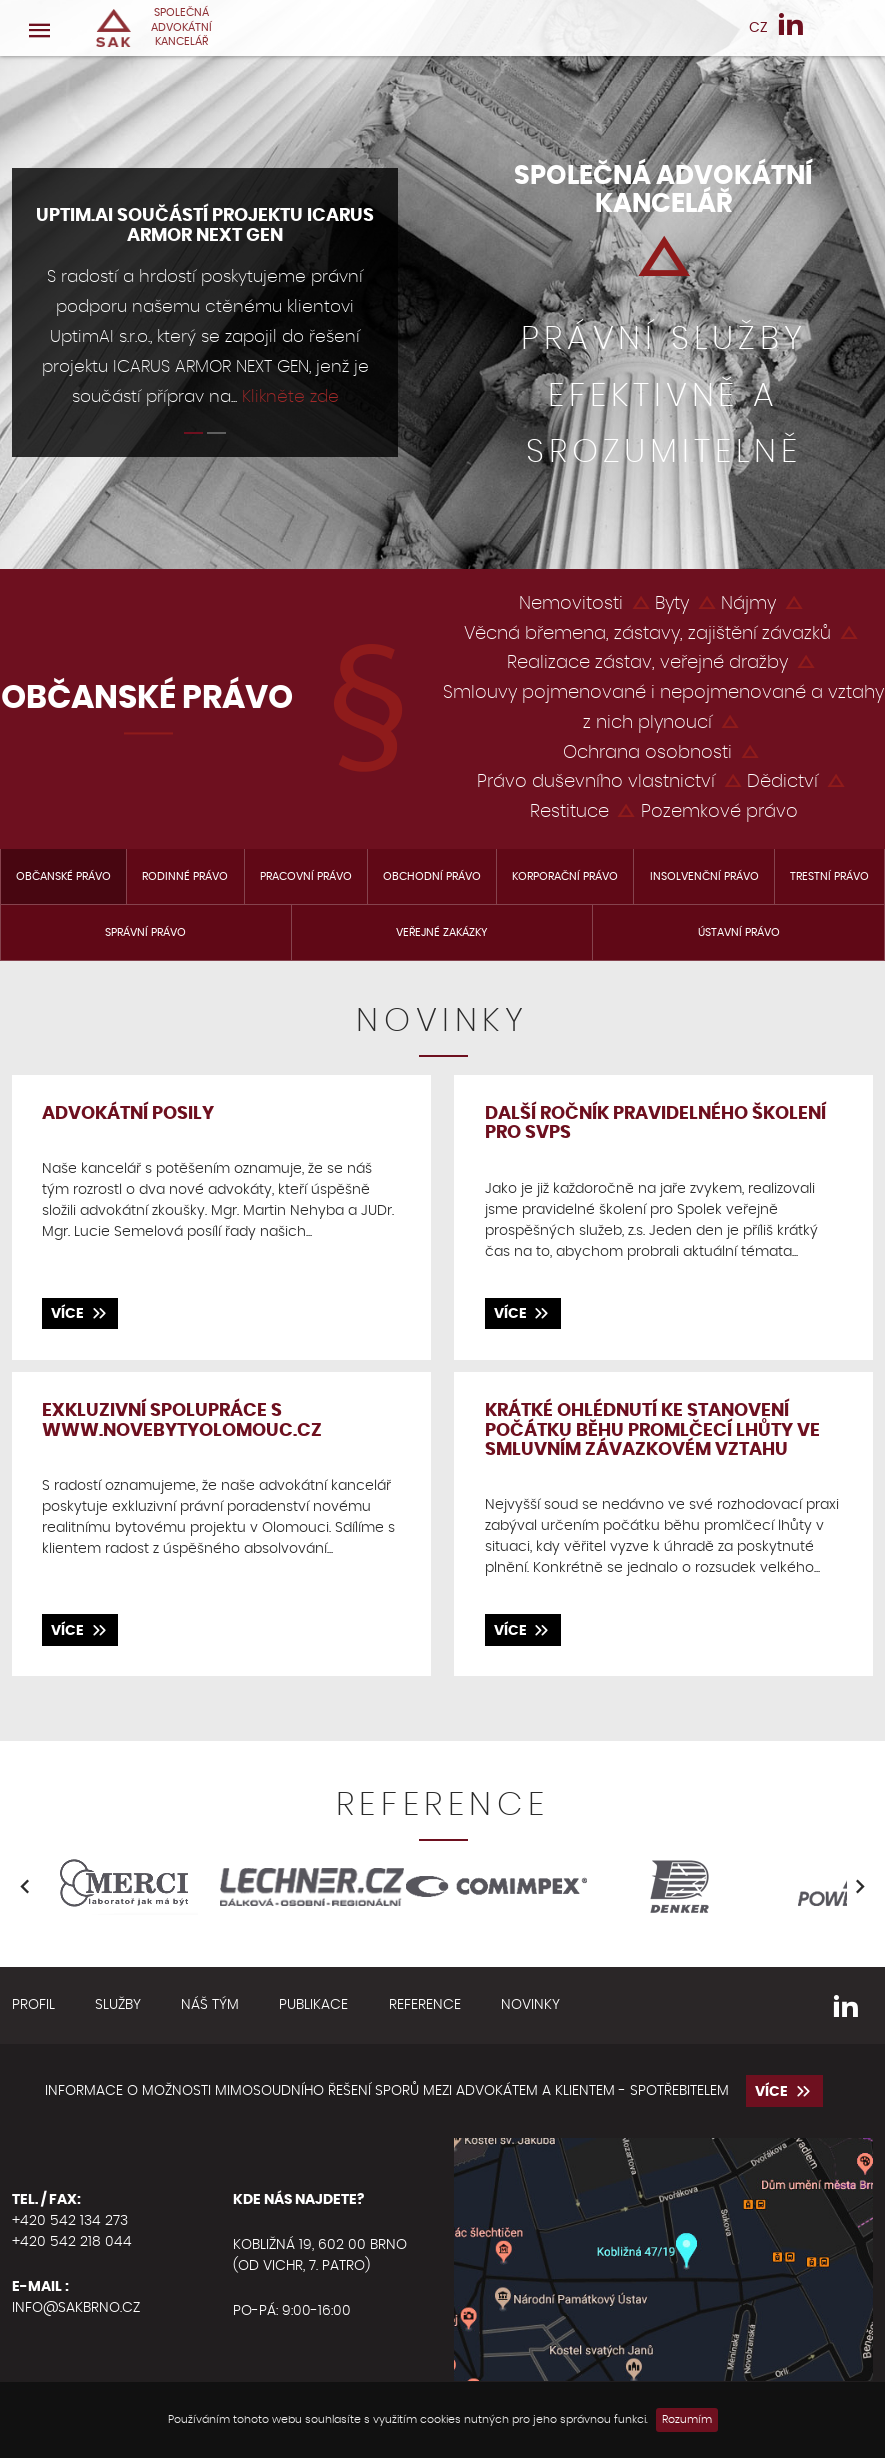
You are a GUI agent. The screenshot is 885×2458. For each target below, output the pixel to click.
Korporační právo (565, 876)
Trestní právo (829, 876)
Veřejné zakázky (442, 932)
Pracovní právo (306, 876)
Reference (425, 2005)
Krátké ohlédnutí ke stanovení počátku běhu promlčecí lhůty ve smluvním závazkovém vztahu (652, 1430)
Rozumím (687, 2420)
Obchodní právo (432, 876)
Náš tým (210, 2005)
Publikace (313, 2005)
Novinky (530, 2005)
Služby (118, 2005)
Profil (33, 2005)
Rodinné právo (185, 876)
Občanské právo (63, 876)
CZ (758, 28)
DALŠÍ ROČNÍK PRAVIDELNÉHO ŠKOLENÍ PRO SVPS (655, 1123)
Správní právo (145, 932)
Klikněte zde (290, 397)
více (80, 1312)
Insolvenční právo (704, 876)
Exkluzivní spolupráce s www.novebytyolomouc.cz (182, 1420)
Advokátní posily (128, 1114)
